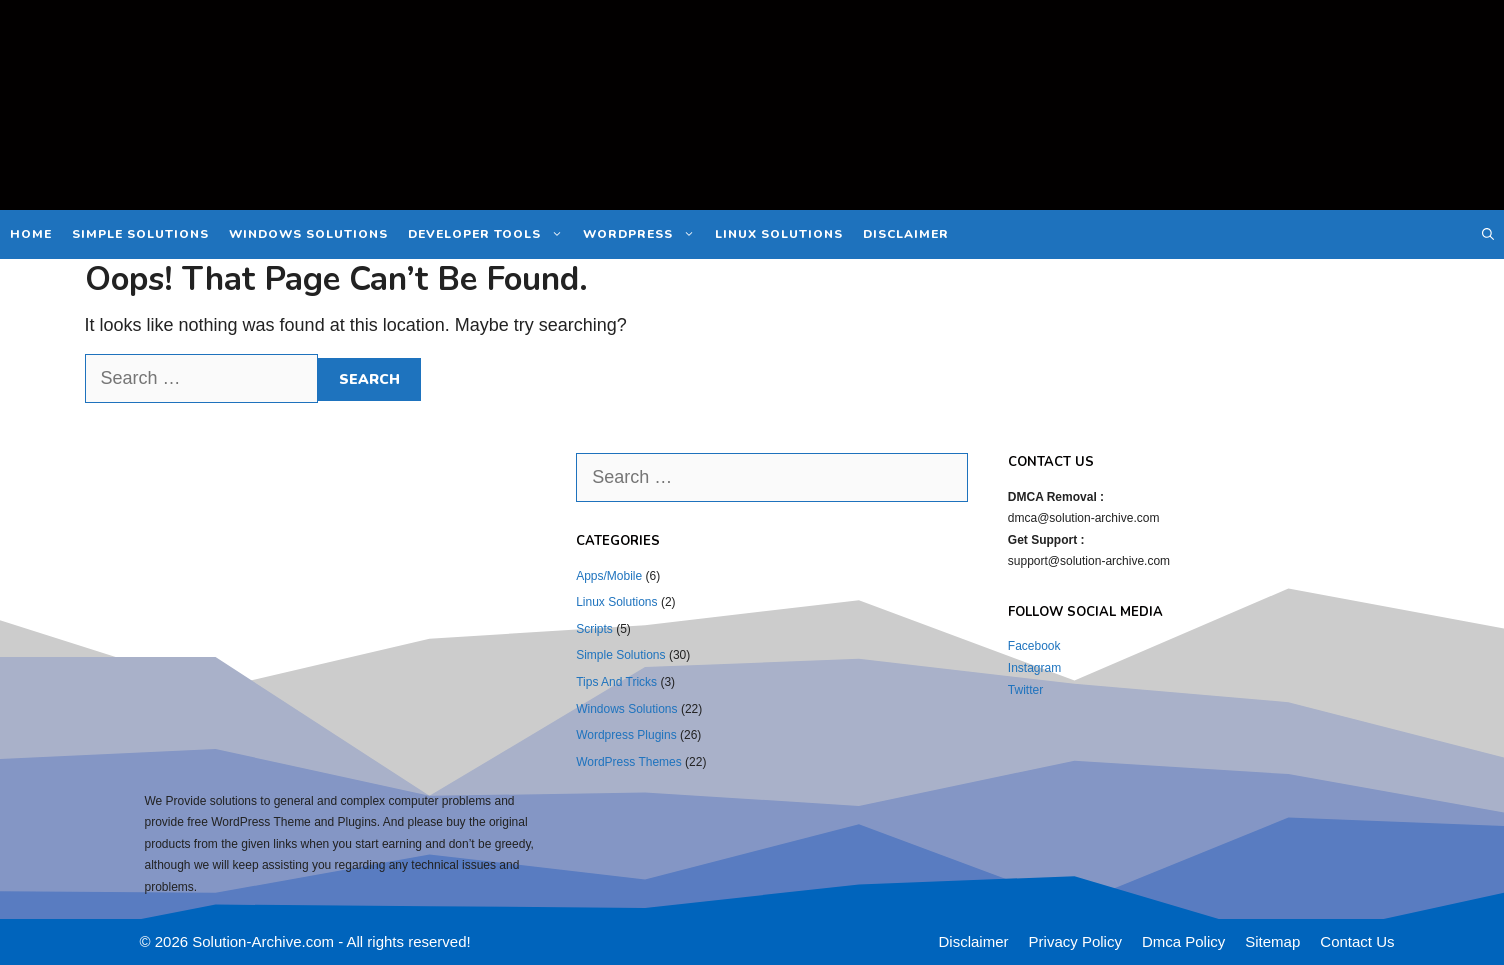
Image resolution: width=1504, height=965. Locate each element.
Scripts (594, 629)
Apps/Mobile (609, 576)
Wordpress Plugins (626, 735)
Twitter (1025, 690)
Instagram (1034, 668)
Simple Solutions (140, 234)
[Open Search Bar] (1488, 234)
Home (31, 234)
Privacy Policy (1075, 941)
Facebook (1034, 646)
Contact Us (1357, 941)
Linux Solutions (779, 234)
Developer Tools (490, 234)
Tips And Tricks (616, 682)
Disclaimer (906, 234)
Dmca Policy (1183, 941)
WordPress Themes (629, 762)
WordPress (644, 234)
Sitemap (1272, 941)
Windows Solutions (308, 234)
